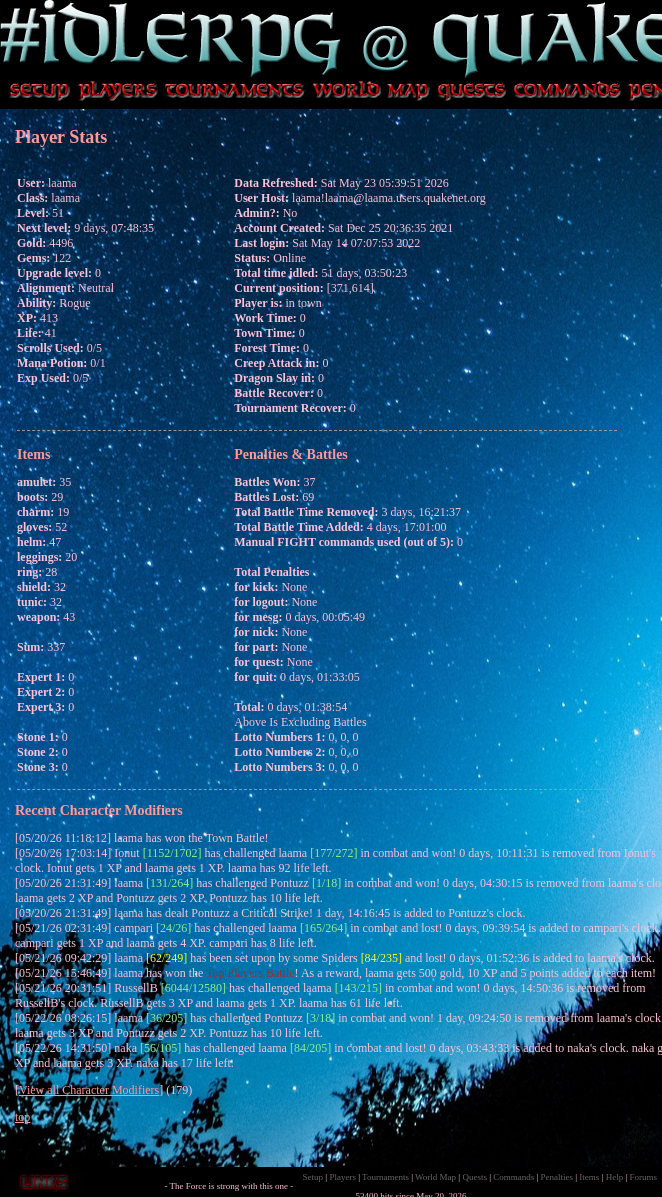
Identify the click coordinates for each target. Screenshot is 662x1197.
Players (342, 1177)
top (22, 1117)
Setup (313, 1177)
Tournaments (385, 1177)
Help (615, 1177)
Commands (513, 1177)
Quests (474, 1177)
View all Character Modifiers (89, 1090)
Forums (643, 1177)
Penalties (557, 1177)
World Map (435, 1177)
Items (589, 1177)
